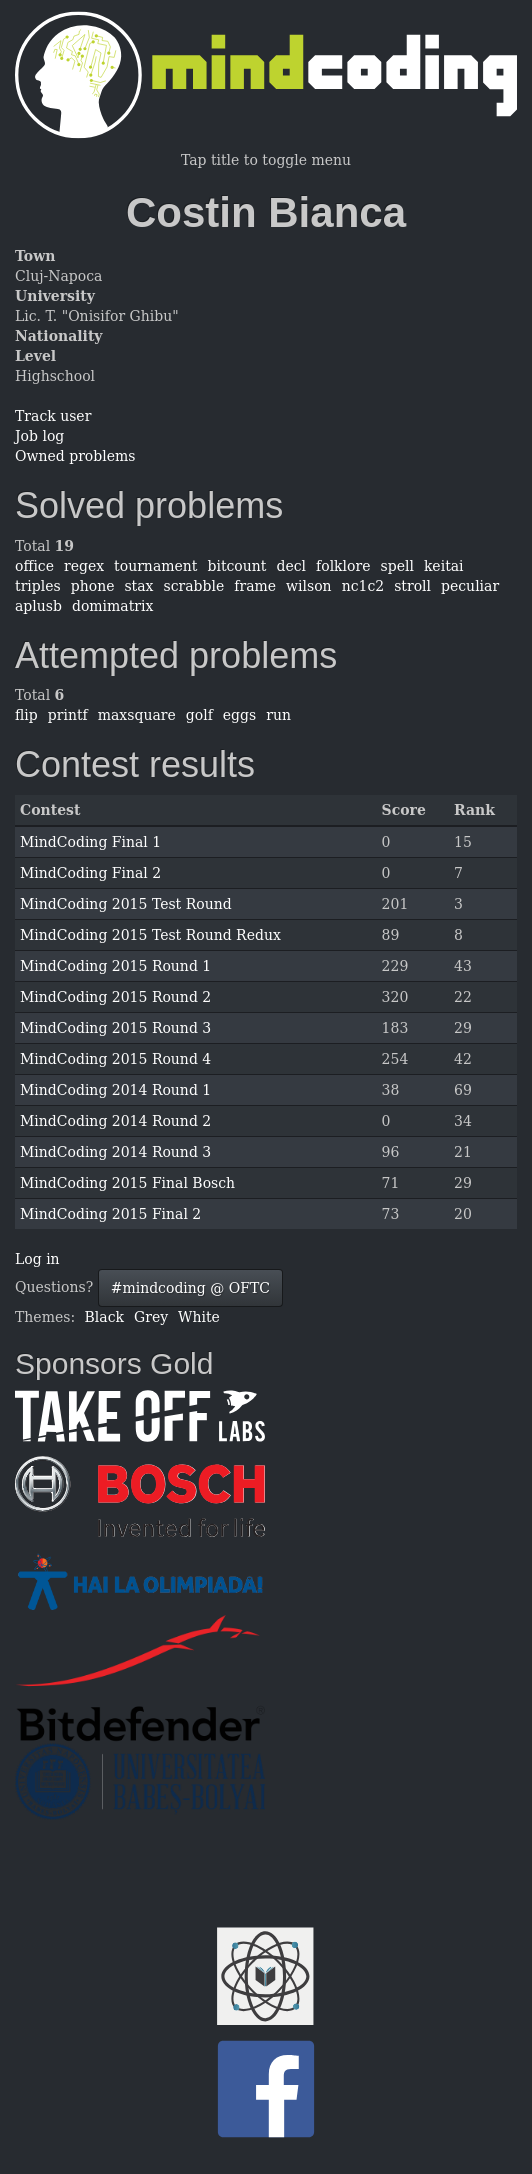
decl (291, 566)
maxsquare (137, 715)
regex (84, 566)
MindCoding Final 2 (90, 873)
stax (138, 586)
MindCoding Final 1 (90, 842)
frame (255, 586)
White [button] (199, 1317)
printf (68, 715)
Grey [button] (151, 1317)
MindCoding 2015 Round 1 (115, 966)
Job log (39, 436)
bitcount (236, 566)
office (34, 566)
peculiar (470, 586)
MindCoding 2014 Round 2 (115, 1121)
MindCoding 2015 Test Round (126, 904)
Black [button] (104, 1317)
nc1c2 (363, 586)
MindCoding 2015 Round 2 (115, 997)
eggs (239, 715)
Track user (53, 416)
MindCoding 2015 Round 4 (115, 1059)
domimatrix (112, 606)
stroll (412, 586)
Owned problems (75, 456)
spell (397, 566)
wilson (309, 586)
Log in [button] (37, 1259)
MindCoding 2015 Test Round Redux (150, 935)
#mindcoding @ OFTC (190, 1288)
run (278, 715)
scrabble (194, 586)
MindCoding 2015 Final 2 (110, 1214)
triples (38, 586)
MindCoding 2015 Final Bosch (127, 1183)
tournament (155, 566)
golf (199, 715)
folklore (343, 566)
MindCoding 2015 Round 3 (115, 1028)
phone (93, 586)
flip (26, 715)
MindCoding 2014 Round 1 (115, 1090)
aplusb (38, 606)
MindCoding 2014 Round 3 (115, 1152)
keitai (444, 566)
